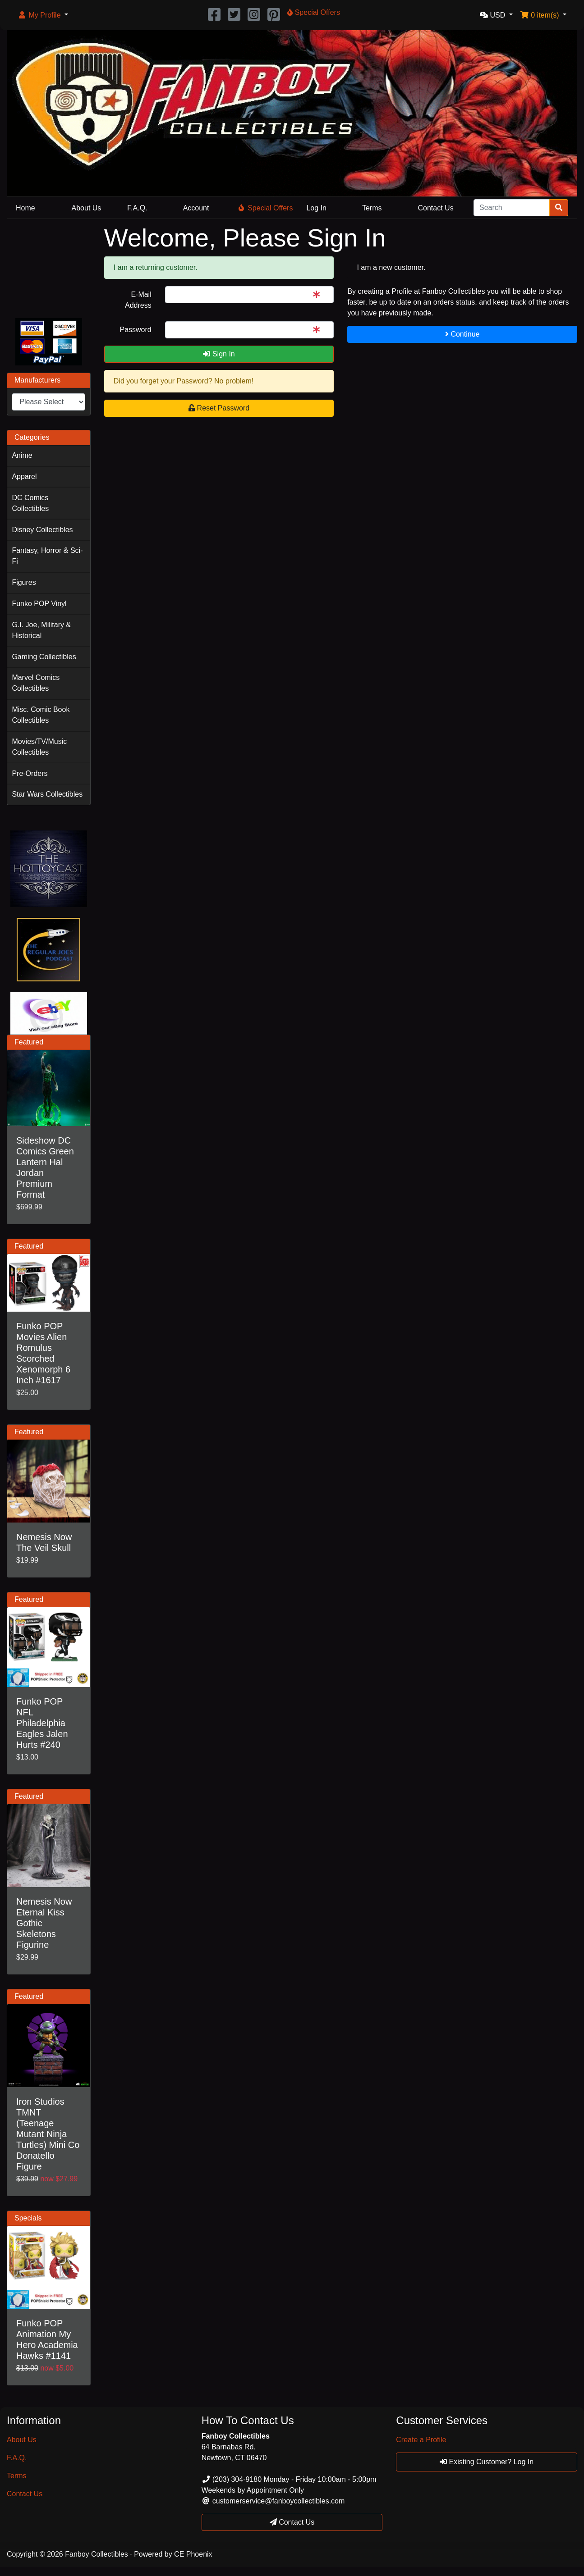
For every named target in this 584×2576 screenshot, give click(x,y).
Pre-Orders (29, 773)
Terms (372, 208)
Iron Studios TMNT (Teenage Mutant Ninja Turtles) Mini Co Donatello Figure (47, 2134)
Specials (27, 2218)
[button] (43, 15)
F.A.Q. (137, 208)
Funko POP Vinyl (39, 603)
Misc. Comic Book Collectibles (40, 715)
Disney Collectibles (42, 529)
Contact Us (435, 208)
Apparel (24, 476)
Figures (24, 582)
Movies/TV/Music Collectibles (39, 747)
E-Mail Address (138, 300)
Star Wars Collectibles (47, 794)
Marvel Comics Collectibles (36, 683)
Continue (462, 334)
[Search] (512, 207)
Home (25, 208)
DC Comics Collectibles (30, 503)
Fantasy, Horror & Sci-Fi (47, 556)
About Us (86, 208)
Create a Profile (421, 2440)
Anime (22, 455)
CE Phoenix (193, 2554)
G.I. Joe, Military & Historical (41, 630)
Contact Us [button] (292, 2522)
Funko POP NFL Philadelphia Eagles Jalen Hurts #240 (42, 1723)
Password (135, 329)
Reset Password (219, 408)
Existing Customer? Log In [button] (486, 2462)
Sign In (219, 354)
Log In (316, 208)
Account (196, 208)
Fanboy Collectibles (96, 2554)
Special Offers (266, 208)
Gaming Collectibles (44, 657)
